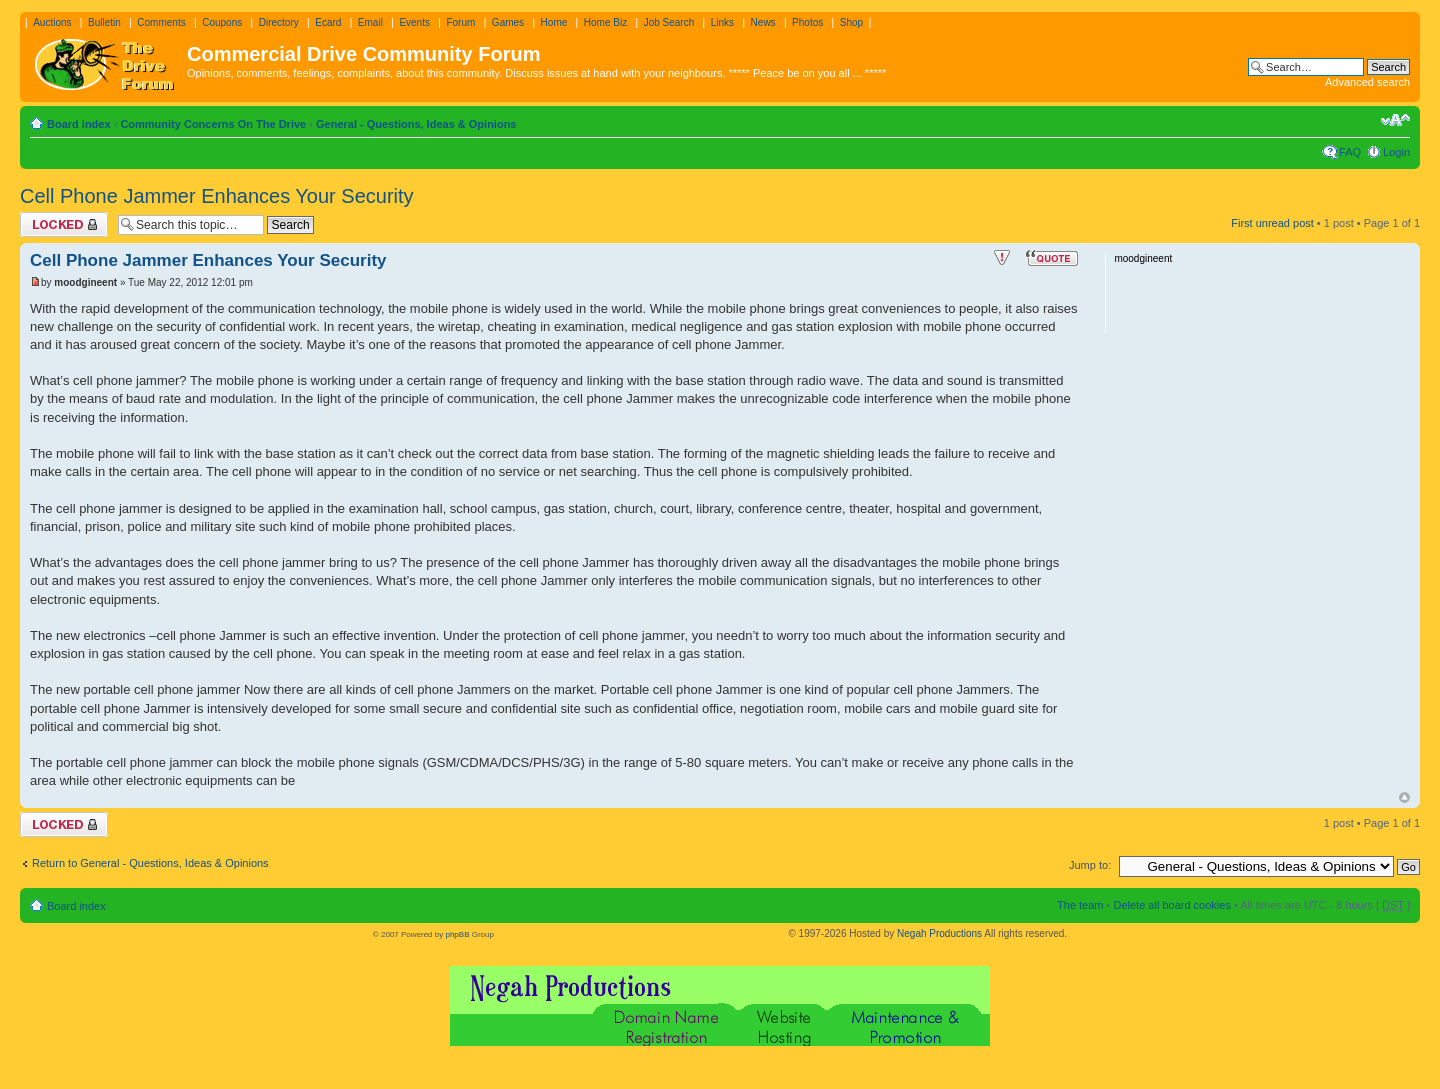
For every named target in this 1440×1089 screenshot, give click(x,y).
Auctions (52, 22)
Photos (807, 22)
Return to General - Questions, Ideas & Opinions (150, 863)
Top (1404, 797)
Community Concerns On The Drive (213, 124)
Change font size (1395, 120)
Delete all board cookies (1171, 905)
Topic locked (64, 224)
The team (1080, 905)
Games (508, 22)
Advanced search (1367, 82)
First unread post (1272, 223)
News (763, 22)
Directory (279, 22)
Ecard (328, 22)
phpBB (457, 934)
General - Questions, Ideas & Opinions (416, 124)
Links (722, 22)
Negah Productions (939, 933)
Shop (851, 22)
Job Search (669, 22)
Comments (161, 22)
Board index (79, 124)
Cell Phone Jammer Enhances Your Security (217, 196)
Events (414, 22)
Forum (460, 22)
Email (370, 22)
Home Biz (605, 22)
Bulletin (104, 22)
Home (554, 22)
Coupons (222, 22)
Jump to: (1090, 865)
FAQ (1350, 152)
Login (1396, 152)
